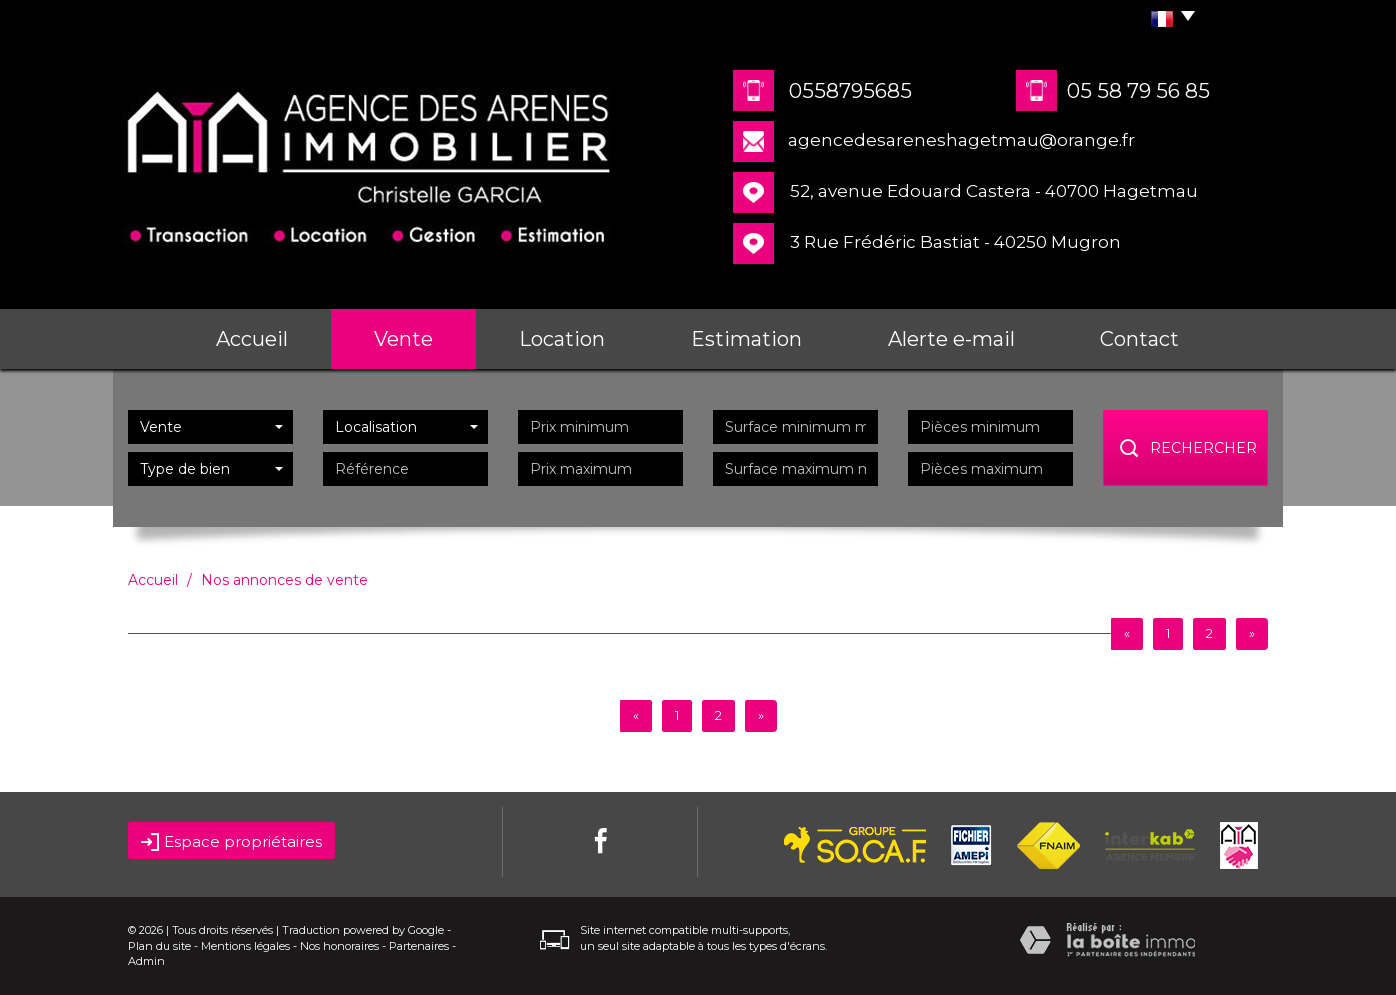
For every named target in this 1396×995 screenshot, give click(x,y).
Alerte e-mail (951, 339)
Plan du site (159, 946)
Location (562, 339)
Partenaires (419, 946)
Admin (146, 961)
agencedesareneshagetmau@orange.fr (961, 140)
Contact (1139, 339)
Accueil (252, 339)
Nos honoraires (339, 946)
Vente (403, 339)
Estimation (746, 339)
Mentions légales (245, 946)
